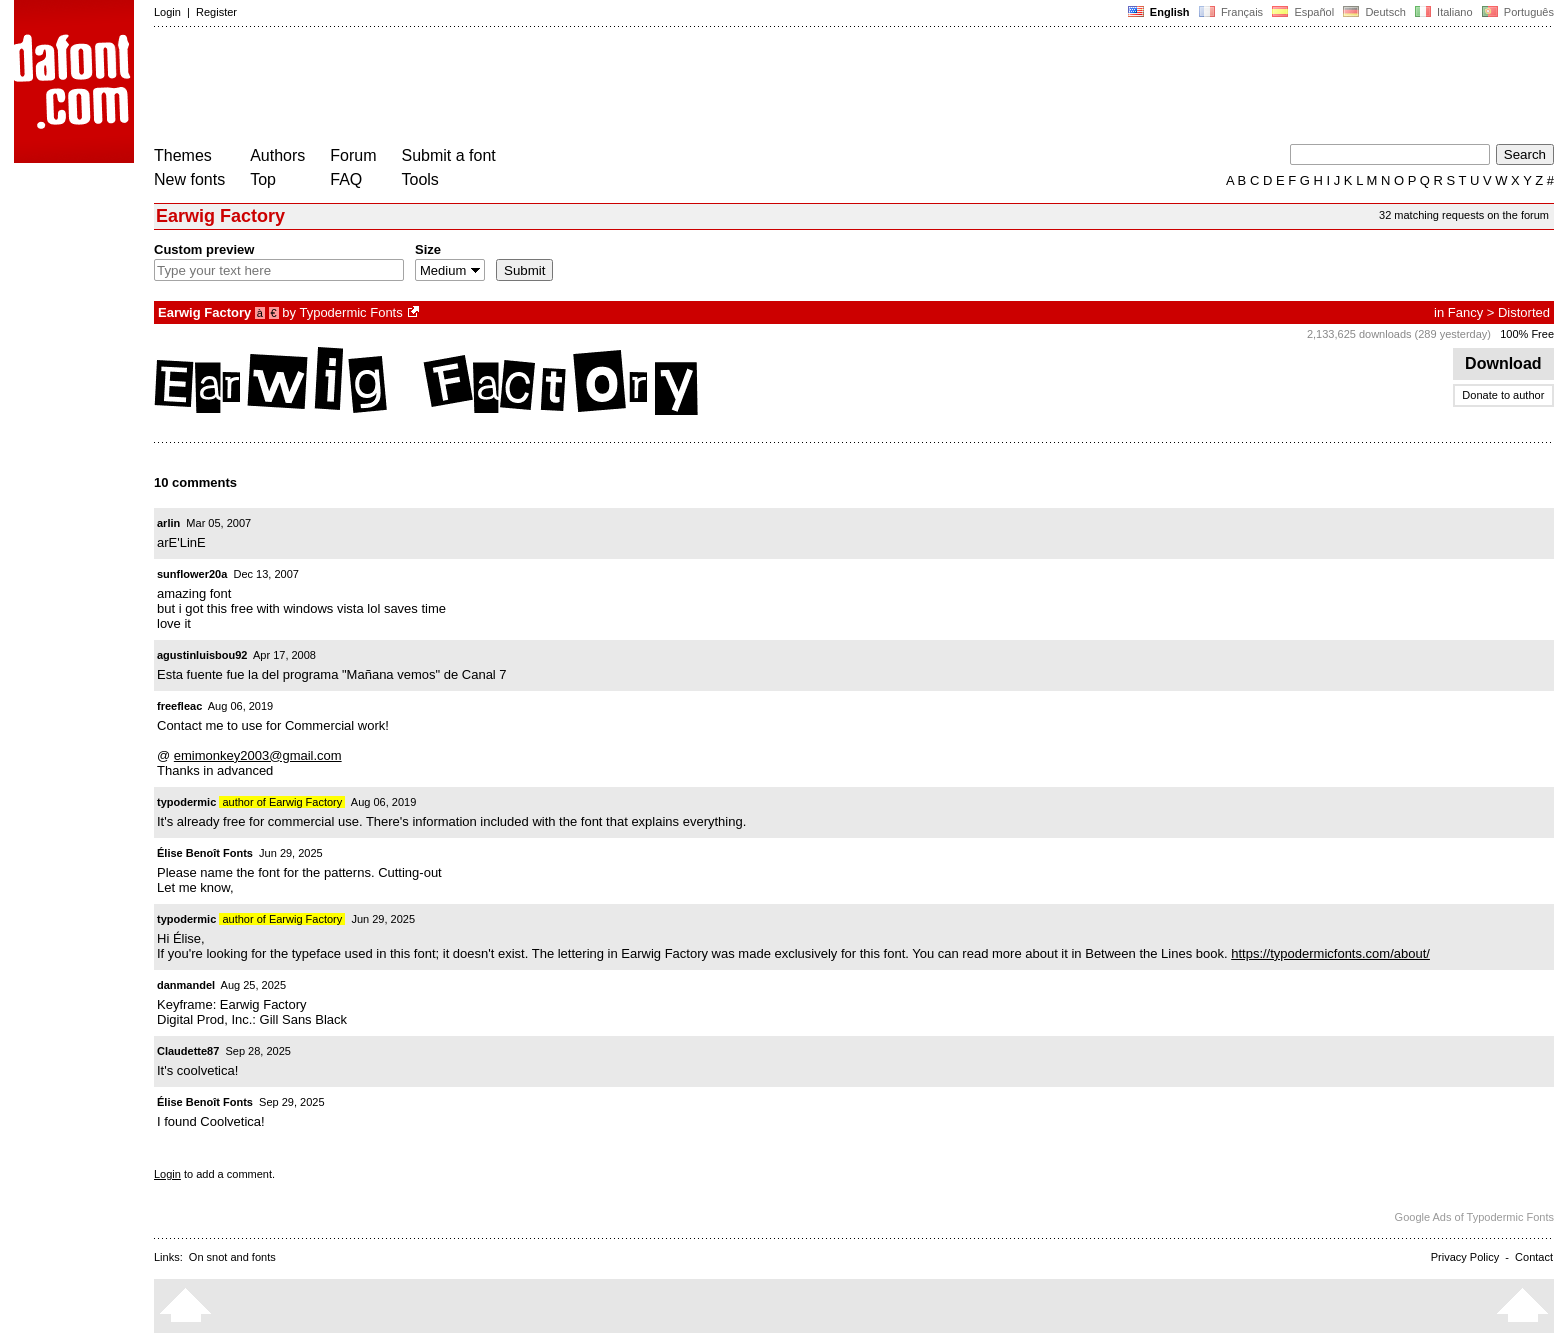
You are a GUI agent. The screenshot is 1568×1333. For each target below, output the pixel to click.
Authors (277, 155)
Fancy (1465, 312)
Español (1303, 12)
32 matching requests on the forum (1464, 215)
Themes (183, 155)
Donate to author (1503, 395)
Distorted (1524, 312)
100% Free (1527, 334)
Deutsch (1374, 12)
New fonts (189, 179)
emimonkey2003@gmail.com (258, 755)
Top (263, 179)
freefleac (179, 706)
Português (1516, 12)
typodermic (186, 802)
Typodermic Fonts (350, 312)
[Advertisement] (518, 88)
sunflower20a (192, 574)
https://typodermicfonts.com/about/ (1330, 953)
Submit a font (449, 155)
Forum (353, 155)
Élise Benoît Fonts (205, 853)
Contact (1534, 1257)
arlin (168, 523)
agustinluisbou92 (202, 655)
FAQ (346, 179)
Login (167, 12)
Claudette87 (188, 1051)
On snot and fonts (232, 1257)
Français (1231, 12)
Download (1503, 363)
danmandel (186, 985)
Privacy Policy (1465, 1257)
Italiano (1444, 12)
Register (216, 12)
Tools (420, 179)
